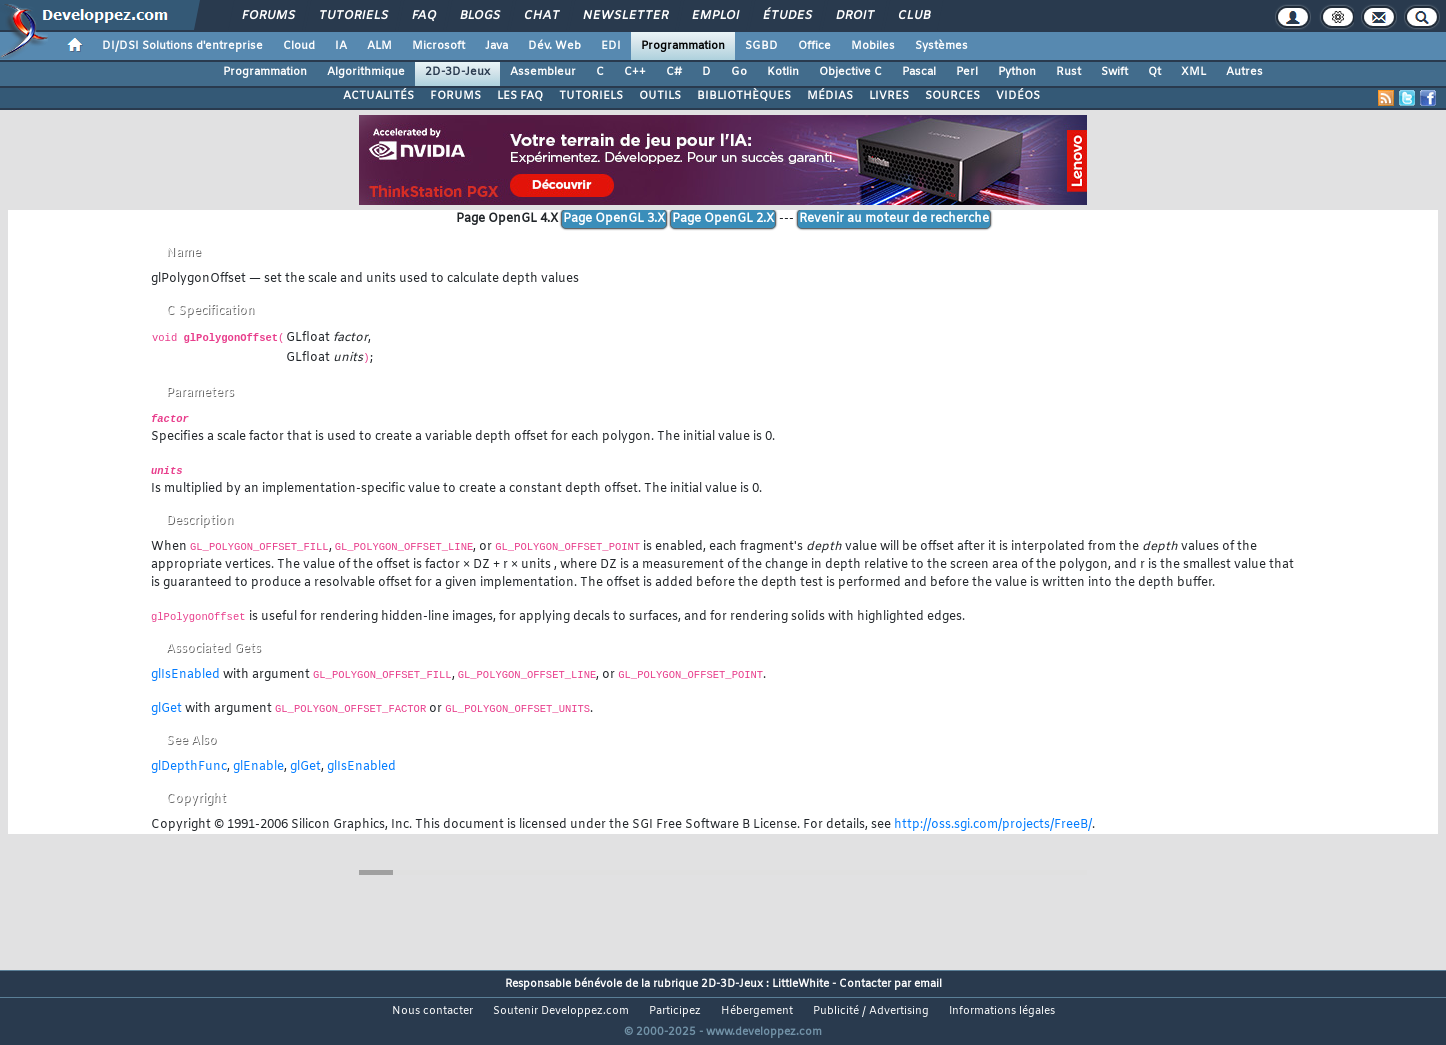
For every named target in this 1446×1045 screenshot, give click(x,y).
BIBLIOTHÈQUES (744, 96)
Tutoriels (352, 16)
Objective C (850, 72)
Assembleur (543, 72)
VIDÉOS (1018, 96)
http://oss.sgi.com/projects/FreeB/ (993, 825)
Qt (1154, 72)
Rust (1068, 72)
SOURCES (952, 96)
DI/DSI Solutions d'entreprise (182, 46)
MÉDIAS (830, 96)
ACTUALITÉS (378, 96)
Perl (967, 72)
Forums (267, 16)
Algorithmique (366, 72)
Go (739, 72)
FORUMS (455, 96)
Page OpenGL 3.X (614, 219)
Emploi (714, 16)
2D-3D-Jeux (457, 72)
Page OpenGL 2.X (723, 219)
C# (674, 72)
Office (814, 46)
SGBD (761, 46)
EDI (611, 46)
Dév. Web (554, 46)
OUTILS (660, 96)
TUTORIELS (591, 96)
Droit (854, 16)
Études (786, 16)
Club (913, 16)
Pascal (919, 72)
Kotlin (783, 72)
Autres (1244, 72)
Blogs (479, 16)
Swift (1114, 72)
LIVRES (889, 96)
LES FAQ (520, 96)
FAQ (423, 16)
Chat (540, 16)
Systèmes (941, 46)
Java (496, 46)
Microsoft (438, 46)
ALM (379, 46)
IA (341, 46)
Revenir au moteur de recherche (894, 219)
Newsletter (624, 16)
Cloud (299, 46)
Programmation (683, 46)
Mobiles (873, 46)
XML (1193, 72)
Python (1017, 72)
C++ (635, 72)
